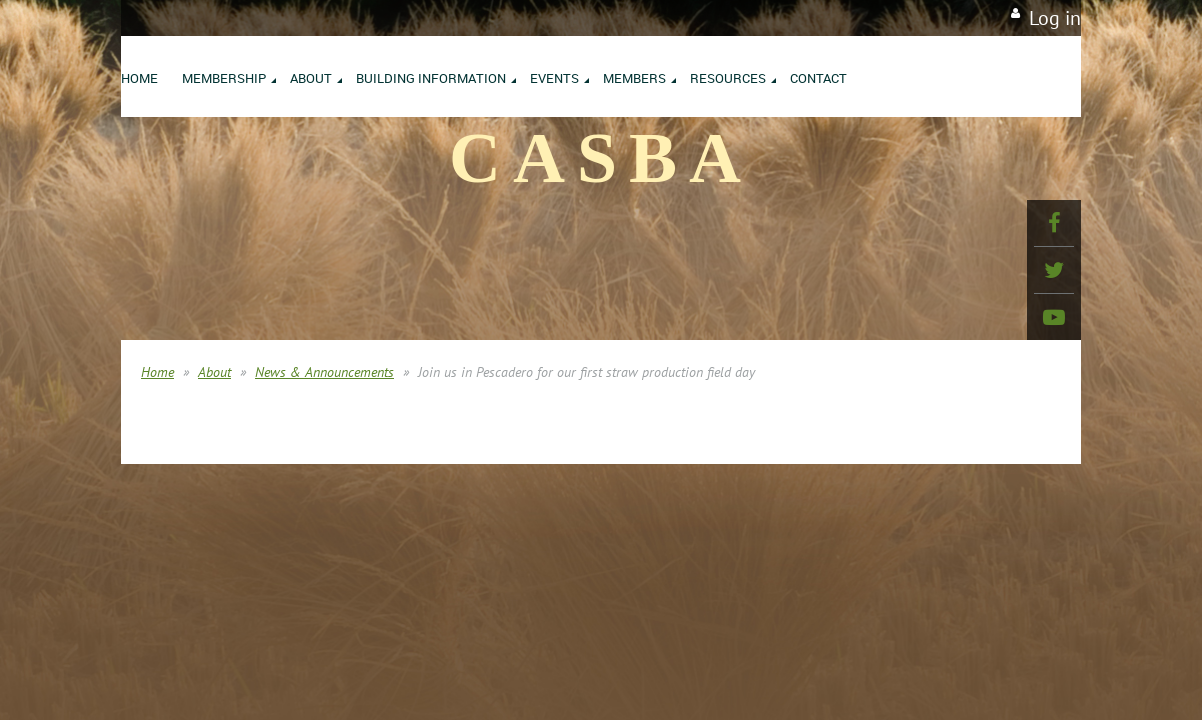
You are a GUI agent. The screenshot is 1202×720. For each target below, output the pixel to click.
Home (157, 372)
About (214, 372)
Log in (1055, 18)
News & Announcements (324, 372)
